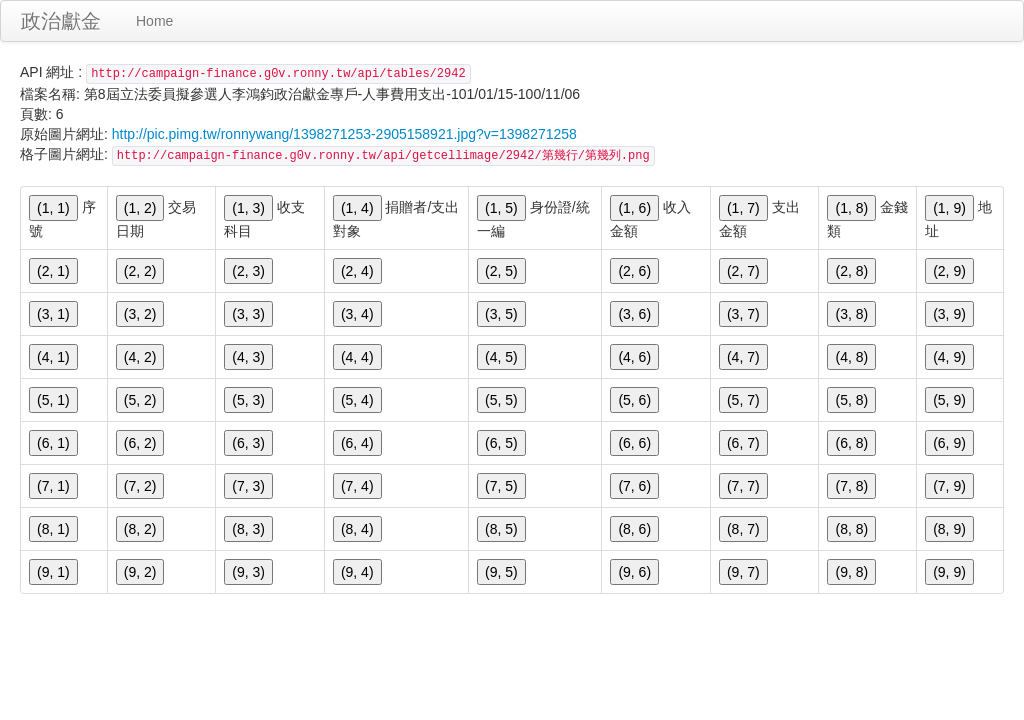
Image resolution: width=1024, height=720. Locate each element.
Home (154, 21)
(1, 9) (949, 208)
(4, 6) (634, 357)
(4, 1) (53, 357)
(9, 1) (53, 572)
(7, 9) (949, 486)
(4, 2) (140, 357)
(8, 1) (53, 529)
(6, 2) (140, 443)
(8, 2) (140, 529)
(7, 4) (357, 486)
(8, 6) (634, 529)
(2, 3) (248, 271)
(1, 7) (743, 208)
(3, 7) (743, 314)
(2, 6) (634, 271)
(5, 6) (634, 400)
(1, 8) (851, 208)
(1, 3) (248, 208)
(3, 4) (357, 314)
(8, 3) (248, 529)
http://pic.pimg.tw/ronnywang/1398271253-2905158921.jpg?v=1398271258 (344, 134)
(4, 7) (743, 357)
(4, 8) (851, 357)
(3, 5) (501, 314)
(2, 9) (949, 271)
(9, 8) (851, 572)
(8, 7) (743, 529)
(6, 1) (53, 443)
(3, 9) (949, 314)
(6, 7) (743, 443)
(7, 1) (53, 486)
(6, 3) (248, 443)
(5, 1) (53, 400)
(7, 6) (634, 486)
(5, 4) (357, 400)
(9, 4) (357, 572)
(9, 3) (248, 572)
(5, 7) (743, 400)
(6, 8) (851, 443)
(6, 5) (501, 443)
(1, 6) (634, 208)
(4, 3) (248, 357)
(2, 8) (851, 271)
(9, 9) (949, 572)
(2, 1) (53, 271)
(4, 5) (501, 357)
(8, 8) (851, 529)
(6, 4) (357, 443)
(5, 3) (248, 400)
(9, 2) (140, 572)
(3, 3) (248, 314)
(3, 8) (851, 314)
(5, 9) (949, 400)
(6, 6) (634, 443)
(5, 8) (851, 400)
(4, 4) (357, 357)
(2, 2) (140, 271)
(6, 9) (949, 443)
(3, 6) (634, 314)
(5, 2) (140, 400)
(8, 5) (501, 529)
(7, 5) (501, 486)
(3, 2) (140, 314)
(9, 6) (634, 572)
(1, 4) (357, 208)
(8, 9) (949, 529)
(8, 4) (357, 529)
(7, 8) (851, 486)
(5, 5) (501, 400)
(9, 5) (501, 572)
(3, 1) (53, 314)
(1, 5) (501, 208)
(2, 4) (357, 271)
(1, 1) (53, 208)
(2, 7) (743, 271)
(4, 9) (949, 357)
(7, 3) (248, 486)
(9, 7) (743, 572)
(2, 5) (501, 271)
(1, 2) (140, 208)
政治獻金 (61, 21)
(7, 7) (743, 486)
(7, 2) (140, 486)
